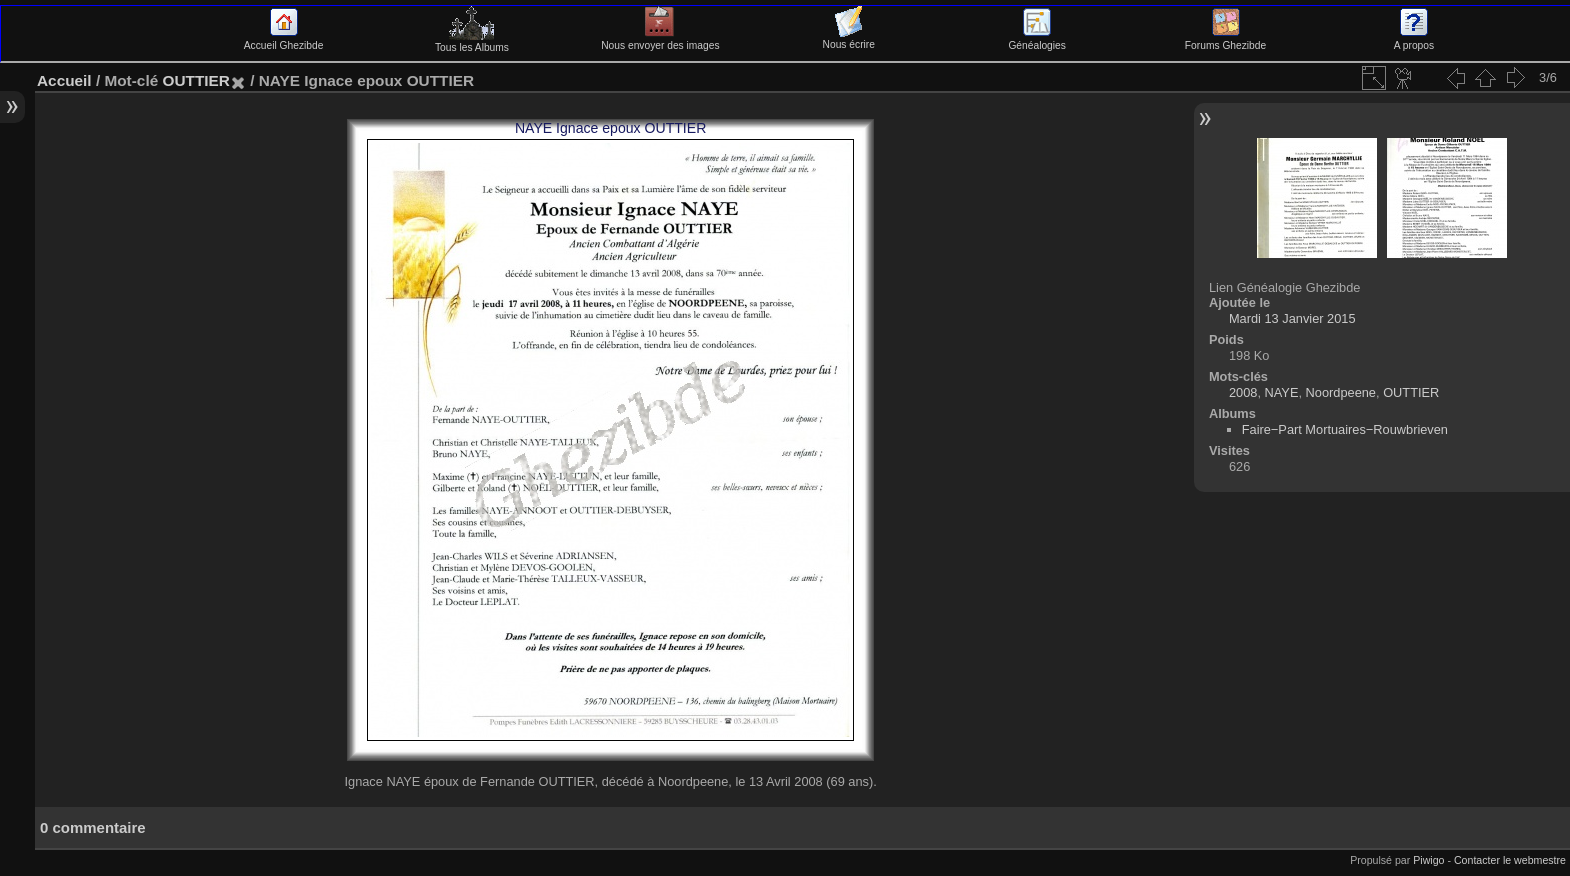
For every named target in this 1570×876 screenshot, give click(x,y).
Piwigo (1428, 860)
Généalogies (1036, 40)
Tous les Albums (472, 42)
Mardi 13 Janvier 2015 (1292, 318)
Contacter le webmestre (1510, 860)
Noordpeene (1341, 392)
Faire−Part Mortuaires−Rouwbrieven (1345, 429)
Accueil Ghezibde (284, 40)
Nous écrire (849, 39)
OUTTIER (195, 80)
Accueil (64, 80)
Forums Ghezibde (1225, 40)
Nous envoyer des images (660, 40)
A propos (1414, 40)
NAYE (1282, 392)
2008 (1243, 392)
